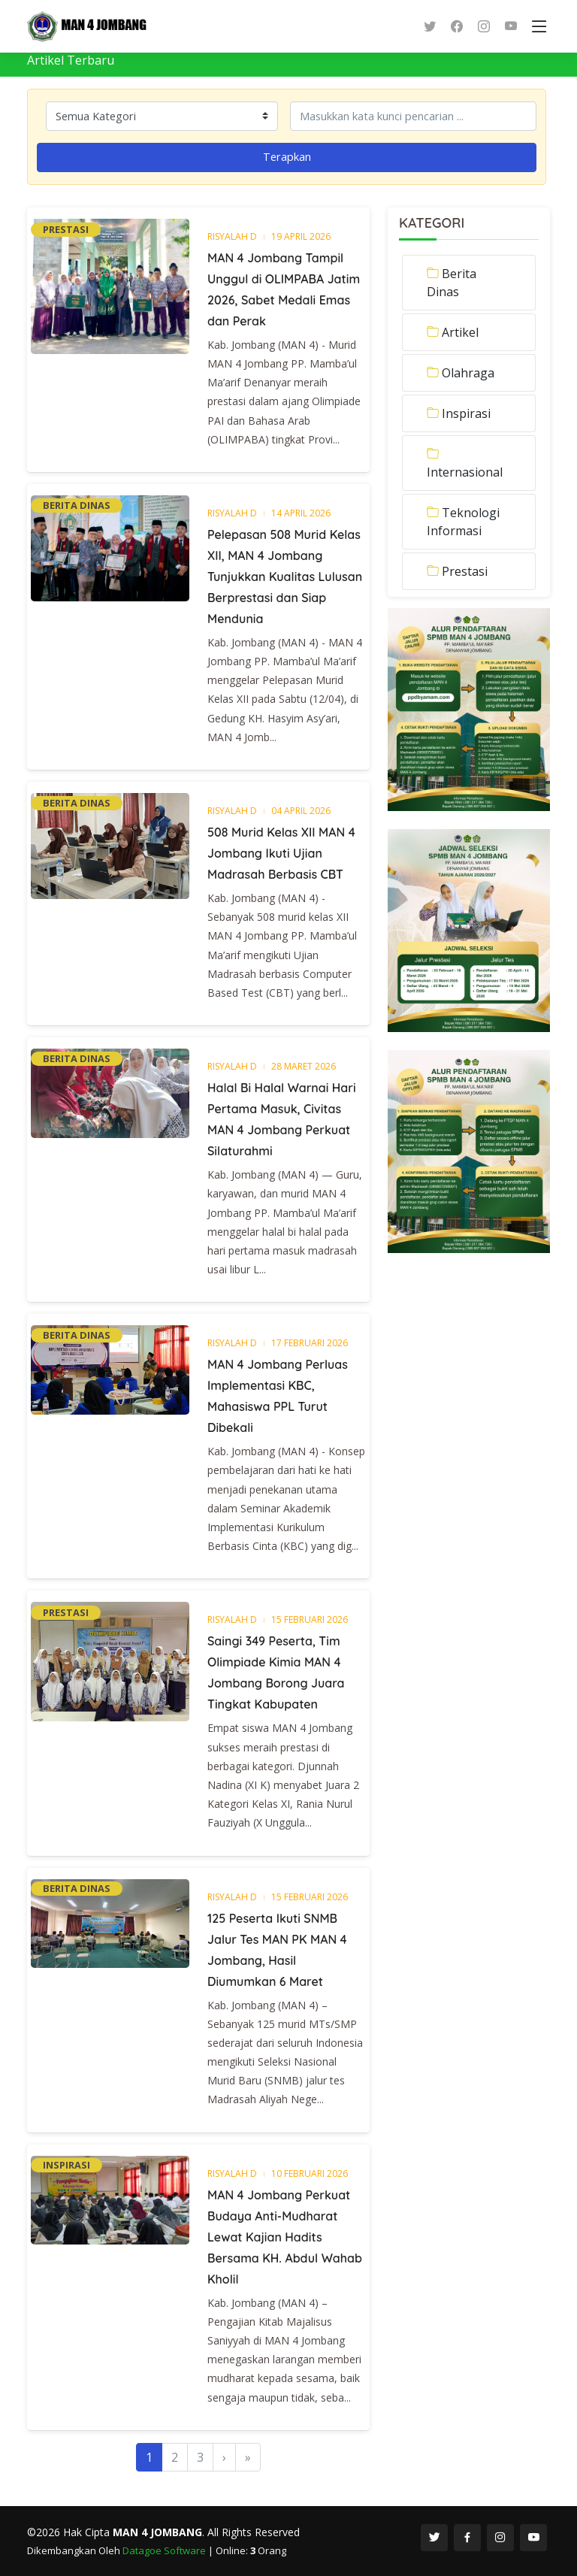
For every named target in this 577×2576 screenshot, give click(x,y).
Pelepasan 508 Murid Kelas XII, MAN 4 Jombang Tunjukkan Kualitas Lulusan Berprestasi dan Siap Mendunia (284, 576)
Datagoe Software (165, 2550)
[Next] (224, 2457)
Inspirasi (466, 413)
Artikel (460, 332)
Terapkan (287, 156)
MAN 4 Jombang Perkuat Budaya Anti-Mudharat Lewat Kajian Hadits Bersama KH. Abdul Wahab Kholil (284, 2237)
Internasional (465, 472)
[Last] (248, 2457)
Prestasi (465, 571)
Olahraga (468, 373)
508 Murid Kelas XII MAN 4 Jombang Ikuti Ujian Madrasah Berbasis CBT (281, 853)
